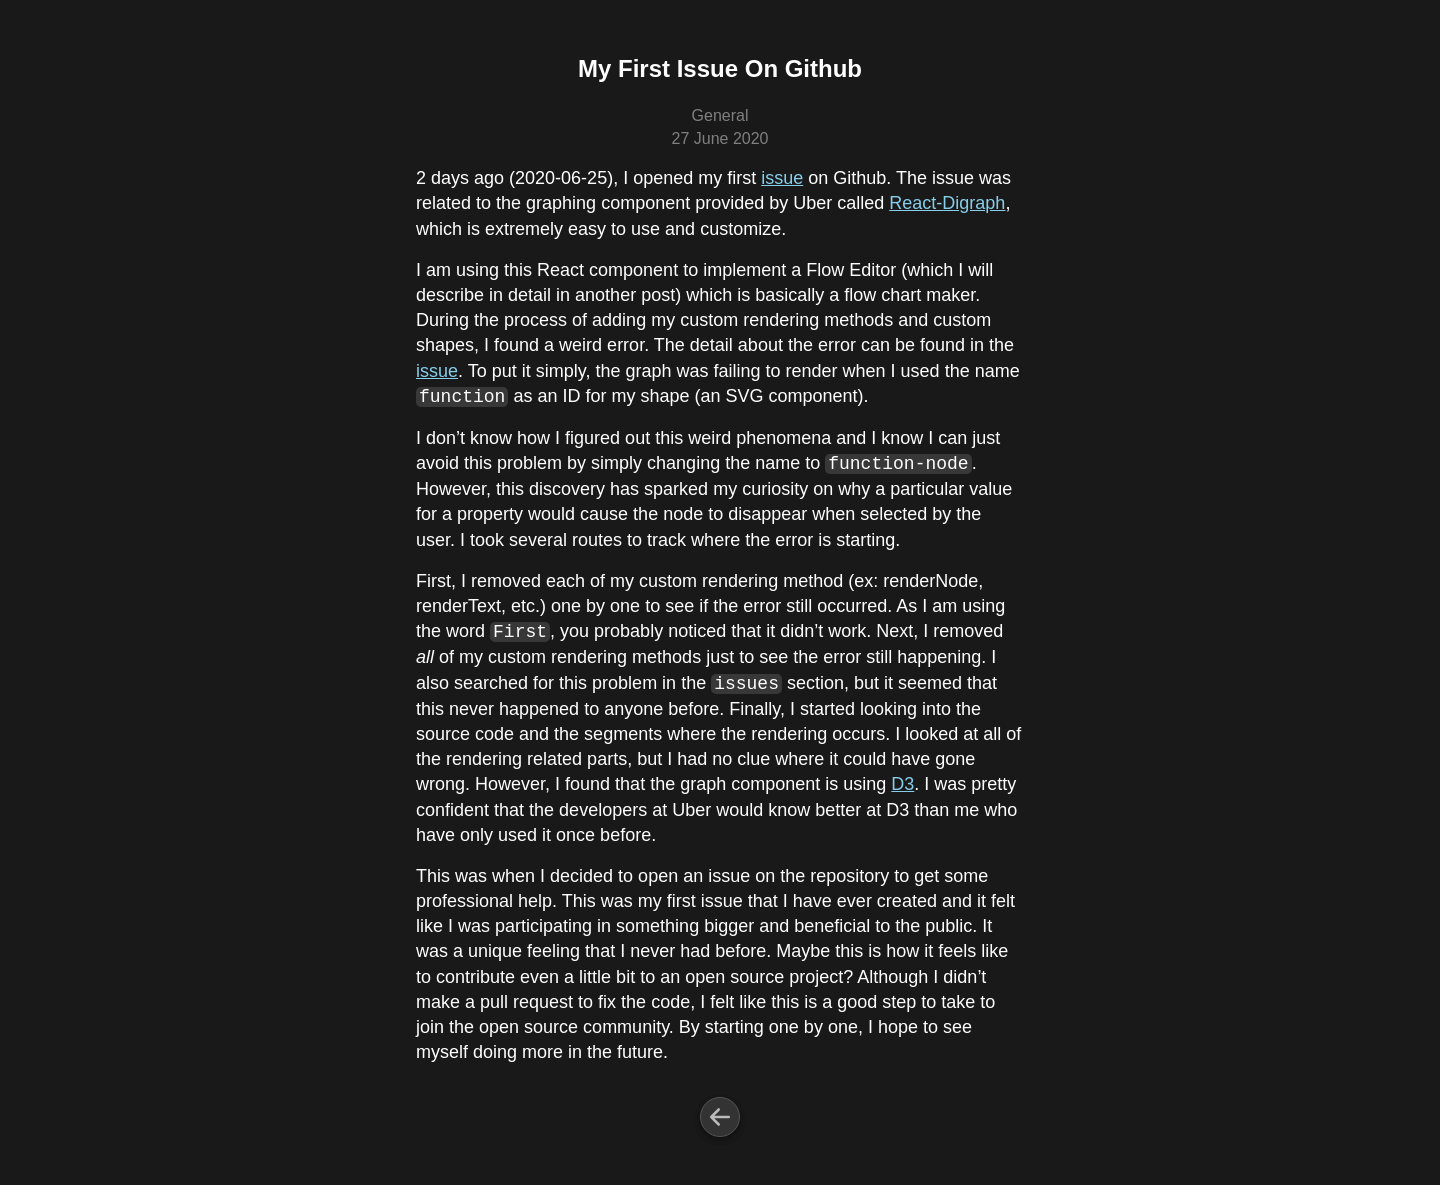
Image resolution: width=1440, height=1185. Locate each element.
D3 (902, 784)
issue (782, 178)
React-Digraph (947, 203)
